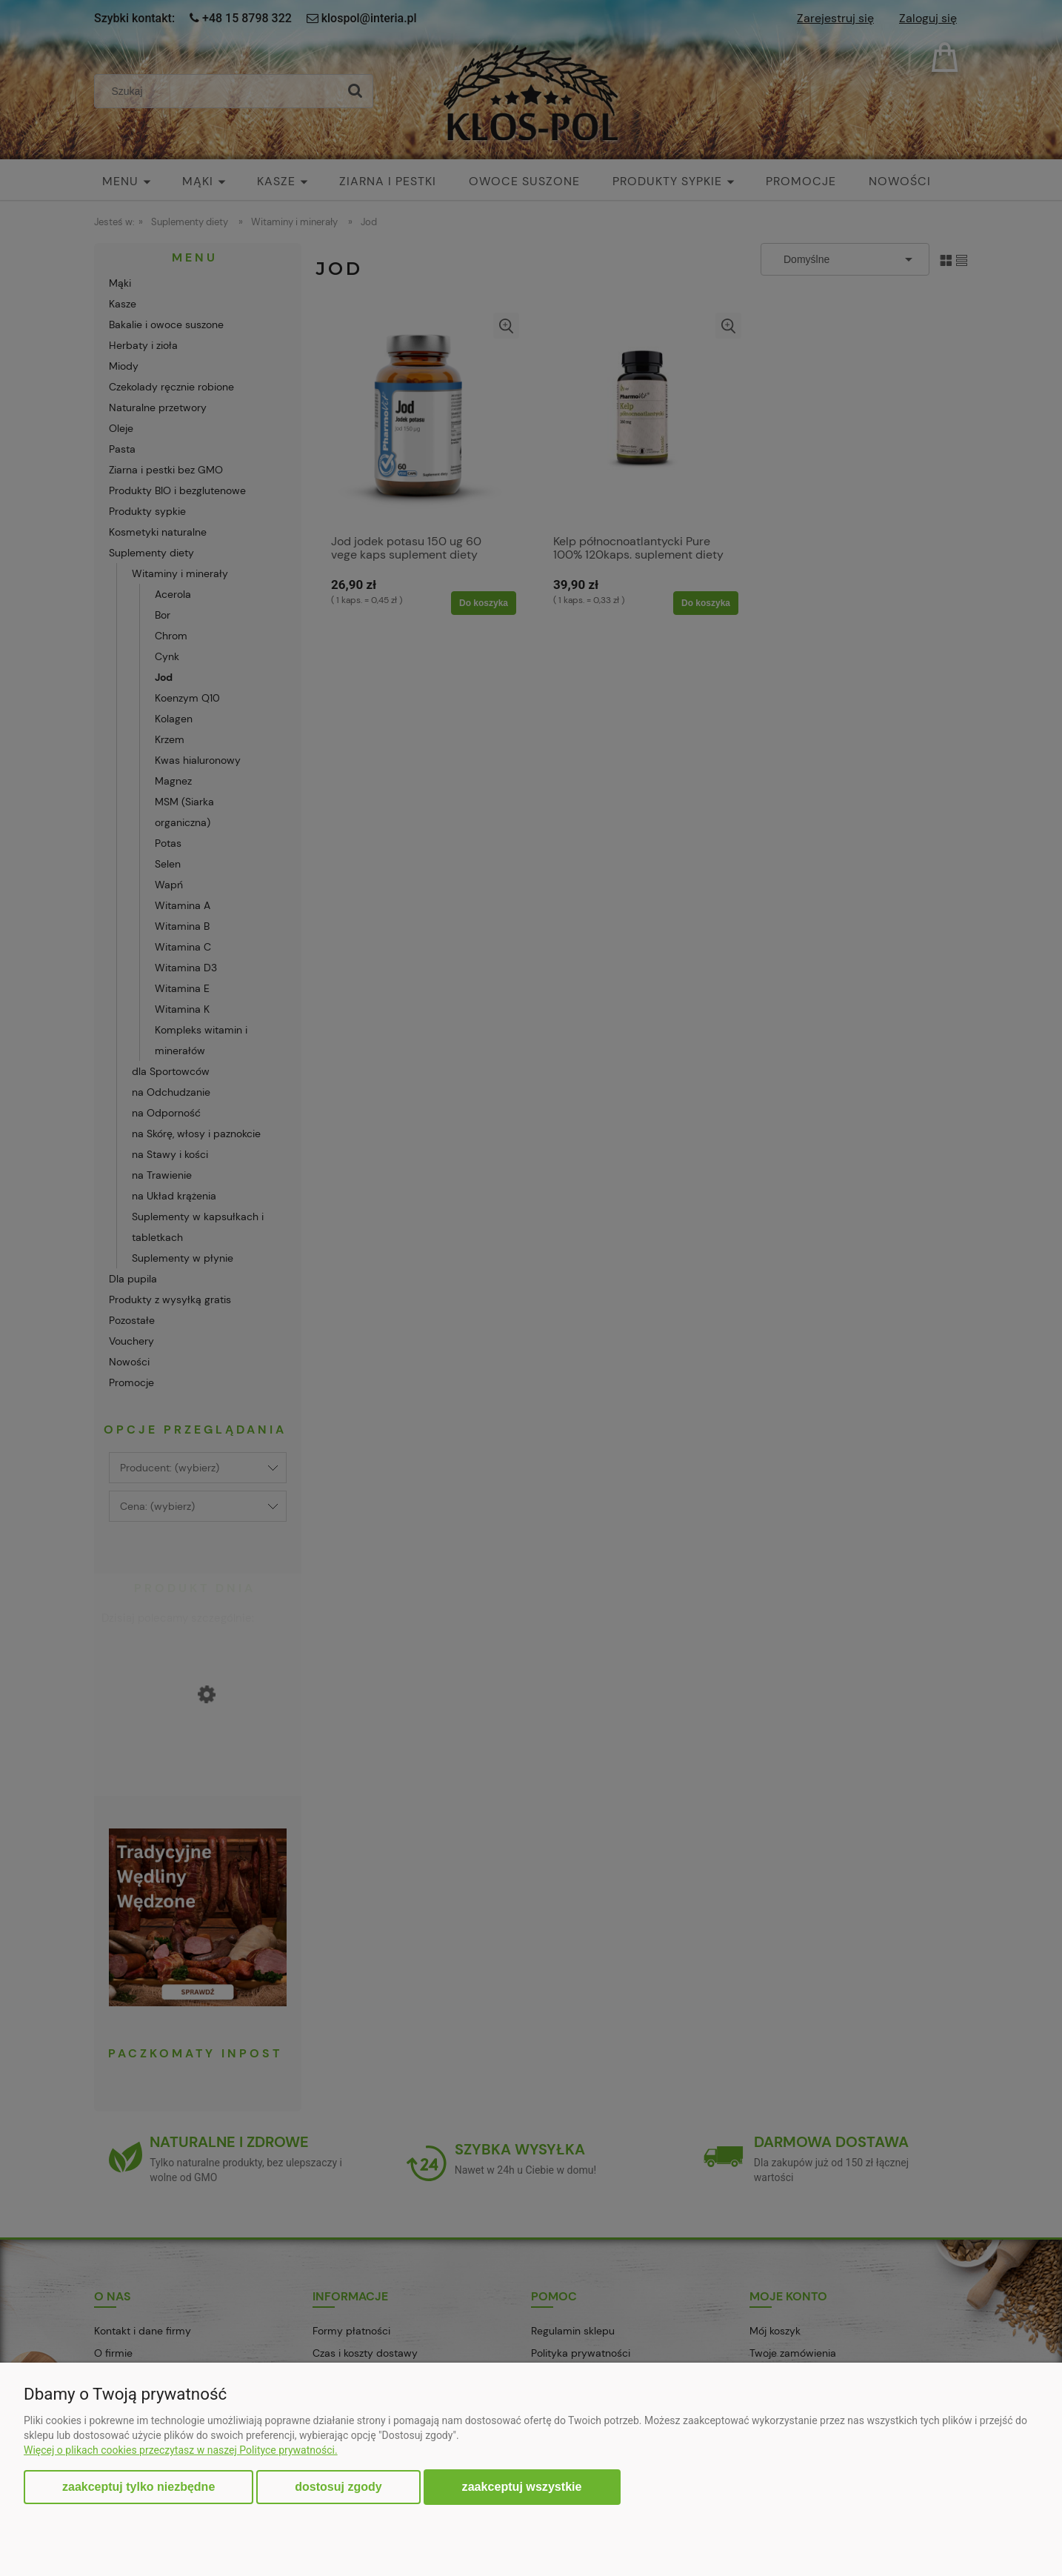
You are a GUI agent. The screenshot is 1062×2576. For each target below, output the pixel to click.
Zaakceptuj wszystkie (522, 2486)
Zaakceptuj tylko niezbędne (138, 2486)
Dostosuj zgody (338, 2486)
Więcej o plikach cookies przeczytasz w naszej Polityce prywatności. (181, 2450)
